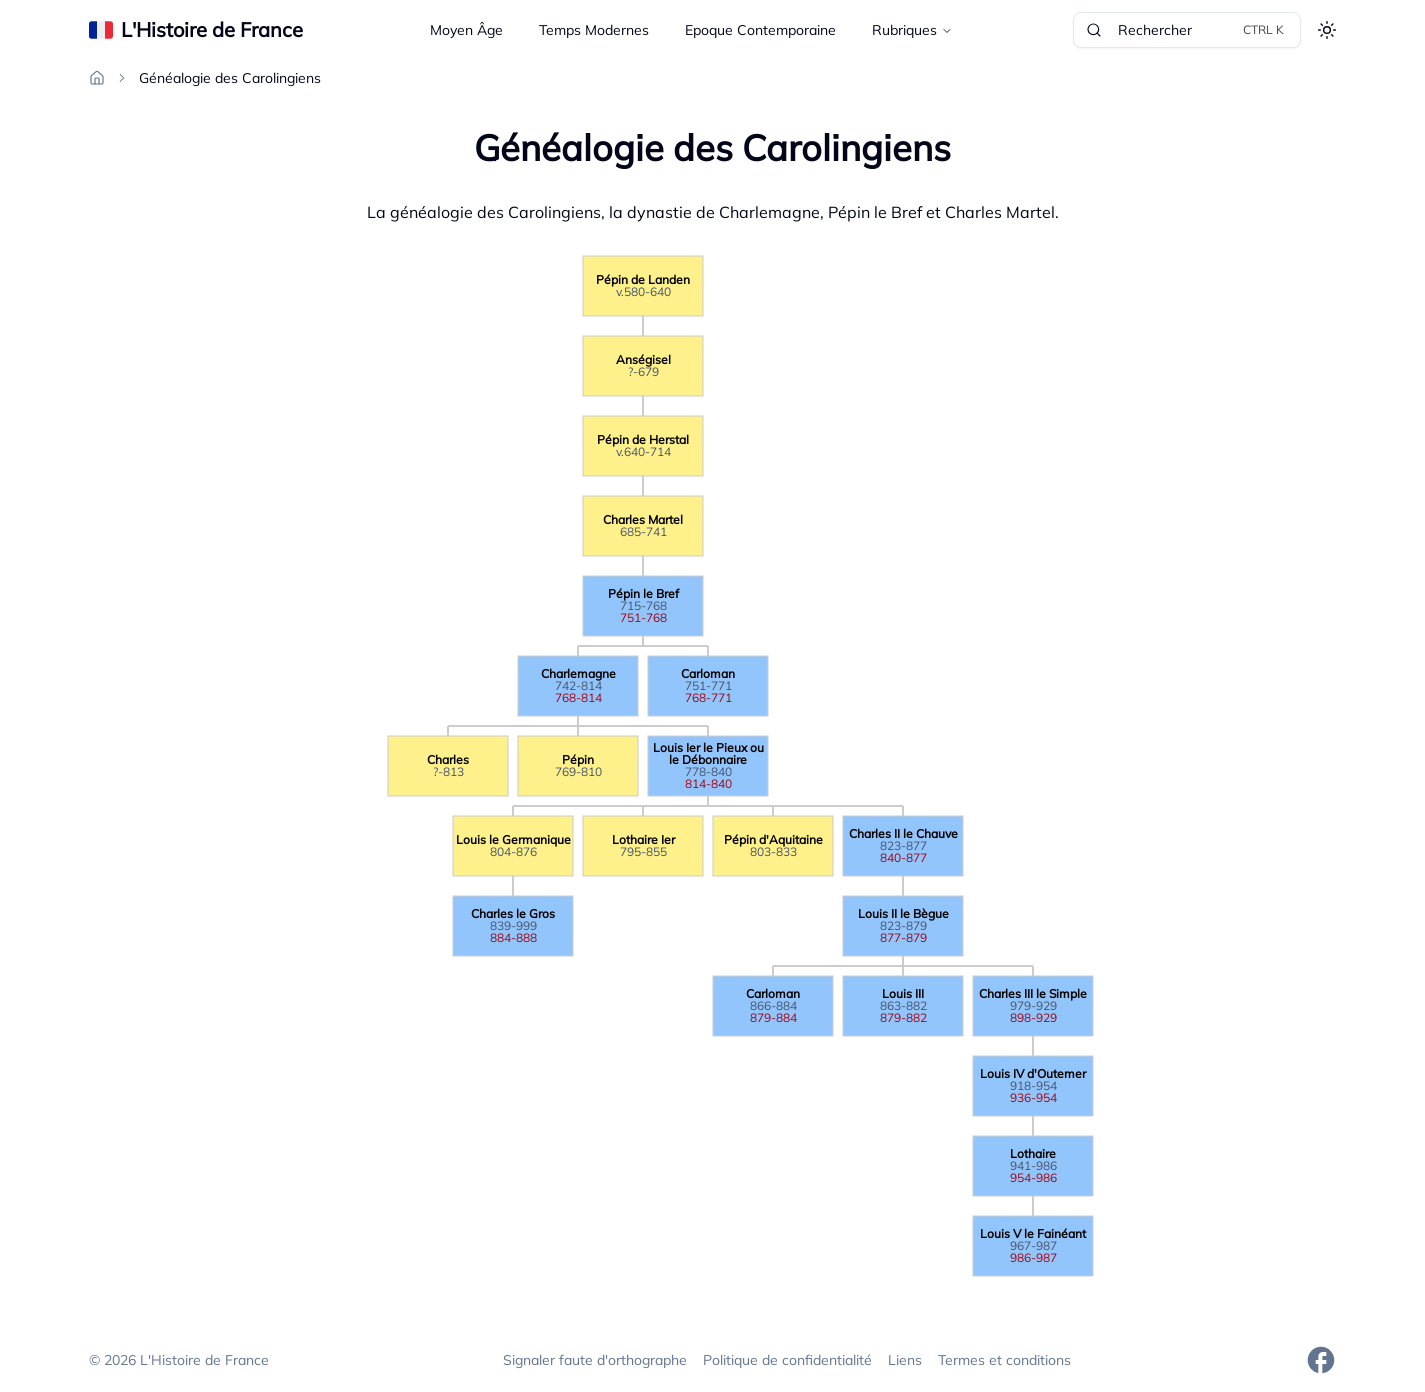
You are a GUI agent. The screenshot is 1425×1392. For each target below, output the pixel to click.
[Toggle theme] (1327, 30)
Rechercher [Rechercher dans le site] (1187, 30)
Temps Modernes (594, 30)
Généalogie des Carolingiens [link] (230, 78)
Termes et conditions (1004, 1360)
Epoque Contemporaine (760, 30)
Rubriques (912, 30)
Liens (905, 1360)
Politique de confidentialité (787, 1360)
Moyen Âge (466, 30)
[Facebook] (1321, 1360)
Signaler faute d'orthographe (595, 1360)
